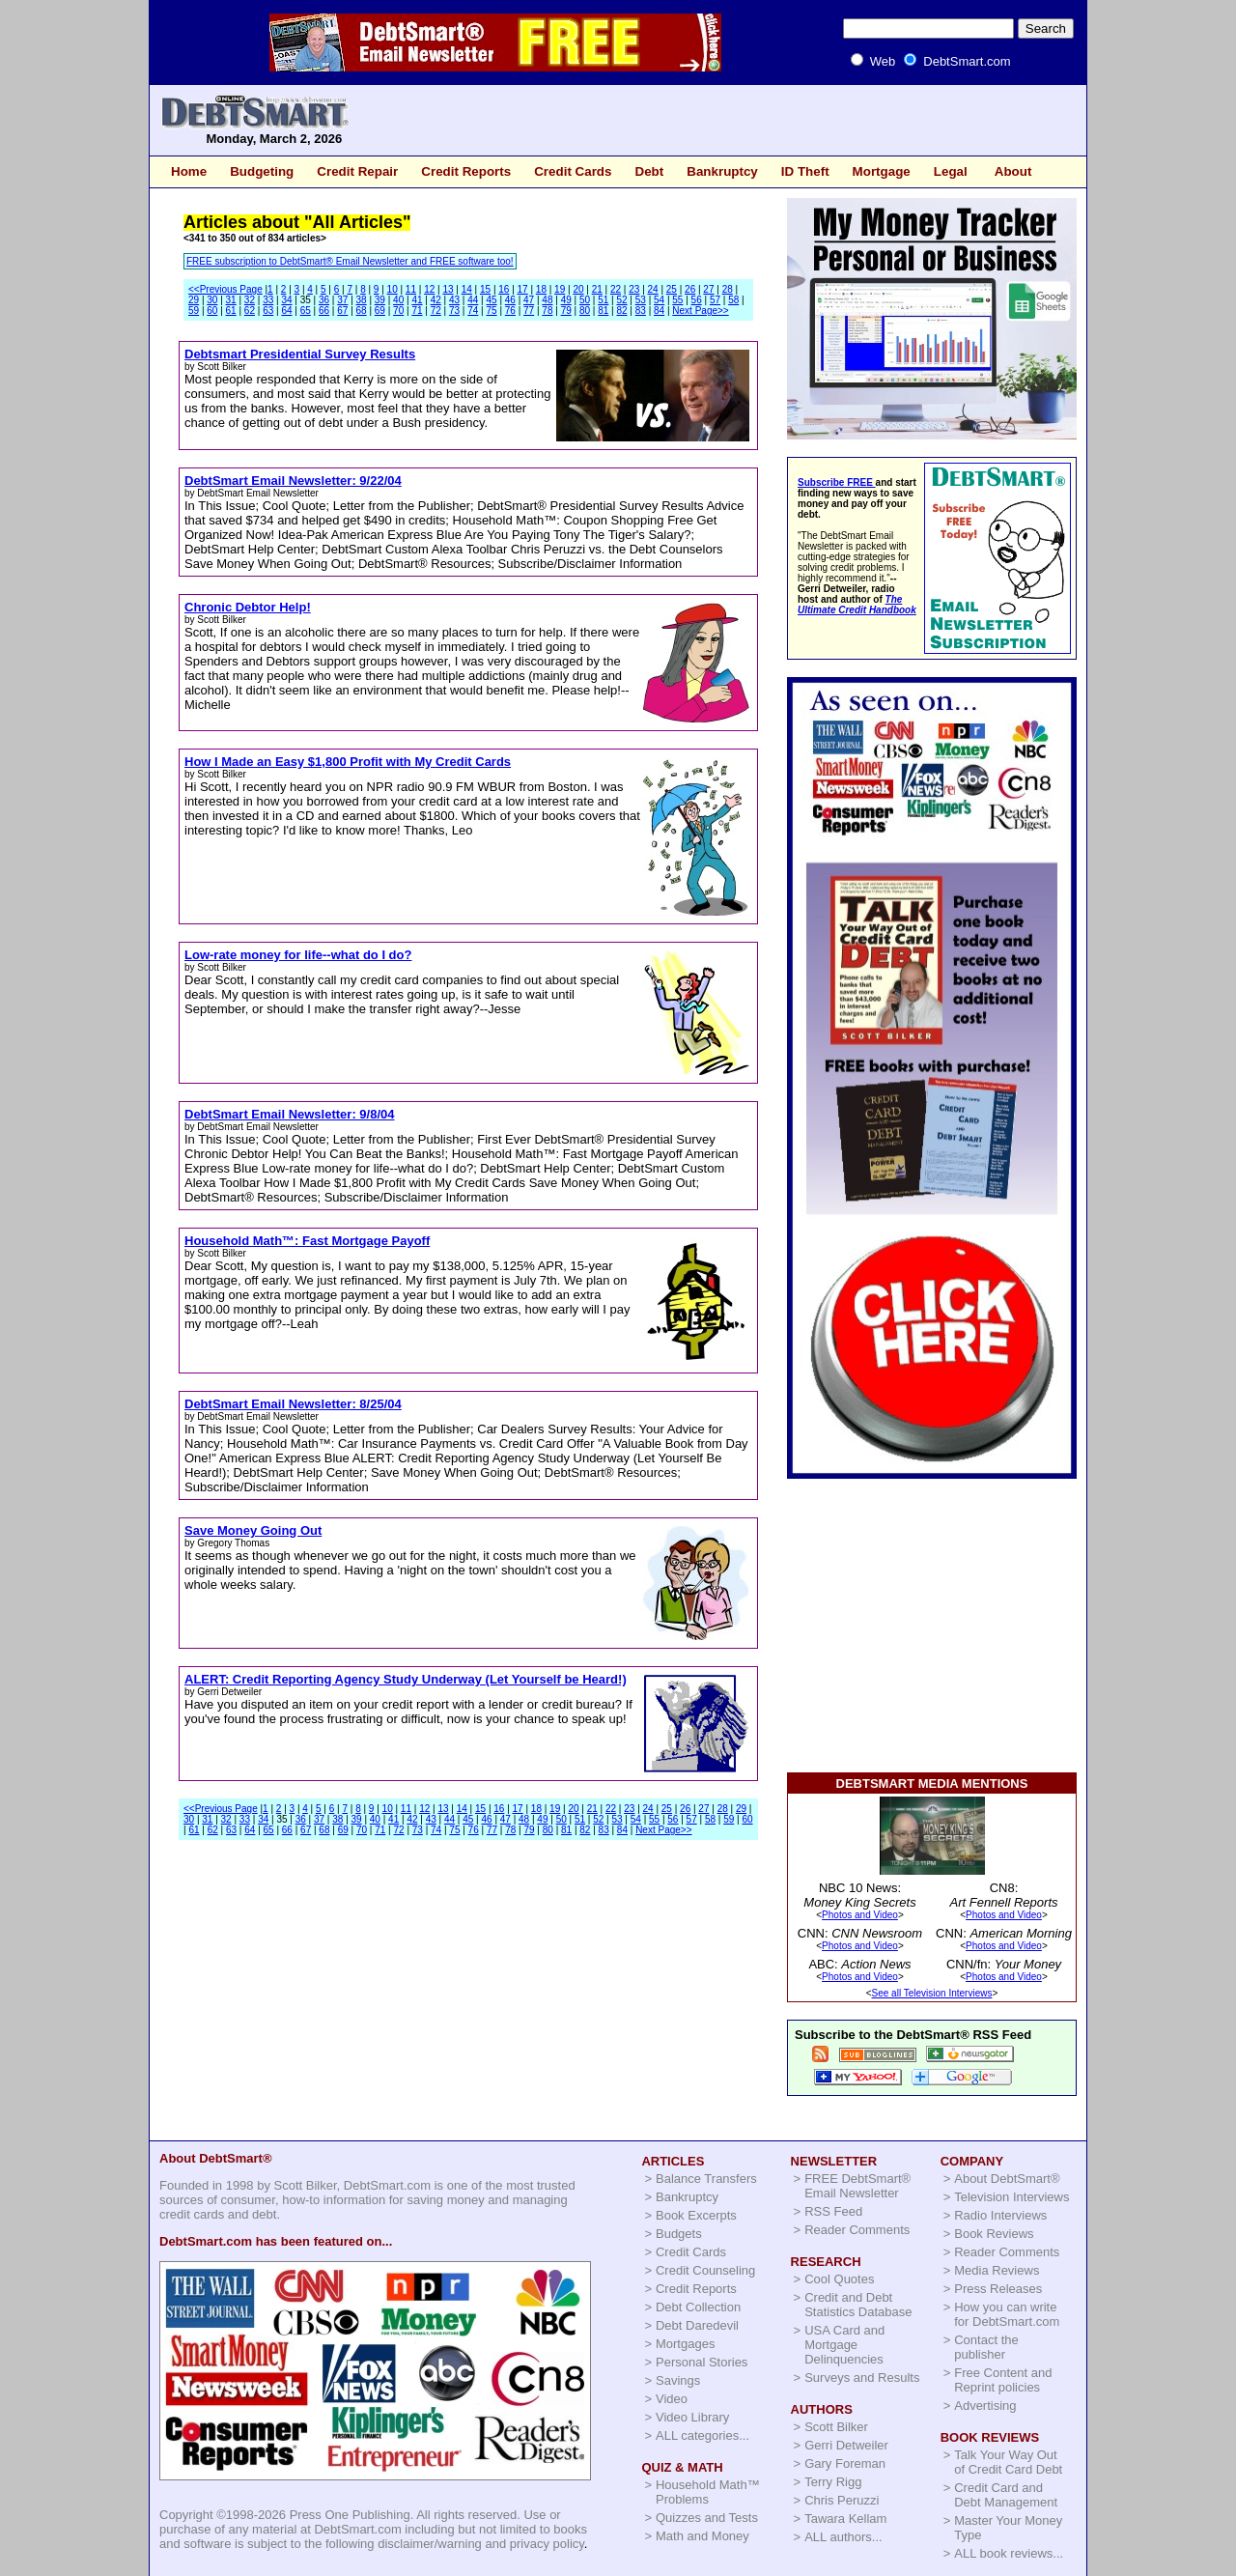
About (1013, 171)
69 (380, 310)
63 (268, 310)
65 (305, 310)
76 (510, 310)
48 (547, 300)
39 (380, 300)
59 (193, 310)
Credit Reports (466, 171)
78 (547, 310)
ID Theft (805, 171)
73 (454, 310)
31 (231, 300)
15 (485, 289)
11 (411, 289)
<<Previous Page (225, 289)
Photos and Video (860, 1915)
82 (621, 310)
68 (361, 310)
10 (392, 289)
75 (492, 310)
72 (436, 310)
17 (523, 289)
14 (467, 289)
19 (559, 289)
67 (342, 310)
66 (324, 310)
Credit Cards (572, 171)
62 (249, 310)
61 (231, 310)
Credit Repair (357, 171)
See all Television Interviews (932, 1993)
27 (708, 289)
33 (268, 300)
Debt (648, 171)
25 (671, 289)
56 (696, 300)
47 (528, 300)
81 (603, 310)
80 (584, 310)
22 (615, 289)
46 (510, 300)
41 (416, 300)
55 (677, 300)
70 (398, 310)
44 (472, 300)
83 (640, 310)
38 (361, 300)
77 (528, 310)
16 (503, 289)
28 (727, 289)
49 (566, 300)
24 (653, 289)
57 (715, 300)
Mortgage (882, 171)
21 (597, 289)
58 (733, 300)
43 (454, 300)
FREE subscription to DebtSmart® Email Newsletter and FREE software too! (350, 261)
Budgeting (262, 171)
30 (212, 300)
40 (398, 300)
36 (324, 300)
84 (659, 310)
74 (472, 310)
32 (249, 300)
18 (541, 289)
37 (342, 300)
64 (286, 310)
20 (578, 289)
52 (621, 300)
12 (429, 289)
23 (634, 289)
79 (566, 310)
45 (492, 300)
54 (659, 300)
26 (690, 289)
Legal (951, 171)
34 (286, 300)
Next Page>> (700, 310)
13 (447, 289)
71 (416, 310)
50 (584, 300)
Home (189, 171)
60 (212, 310)
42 (436, 300)
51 (603, 300)
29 (193, 300)
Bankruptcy (722, 171)
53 (640, 300)
